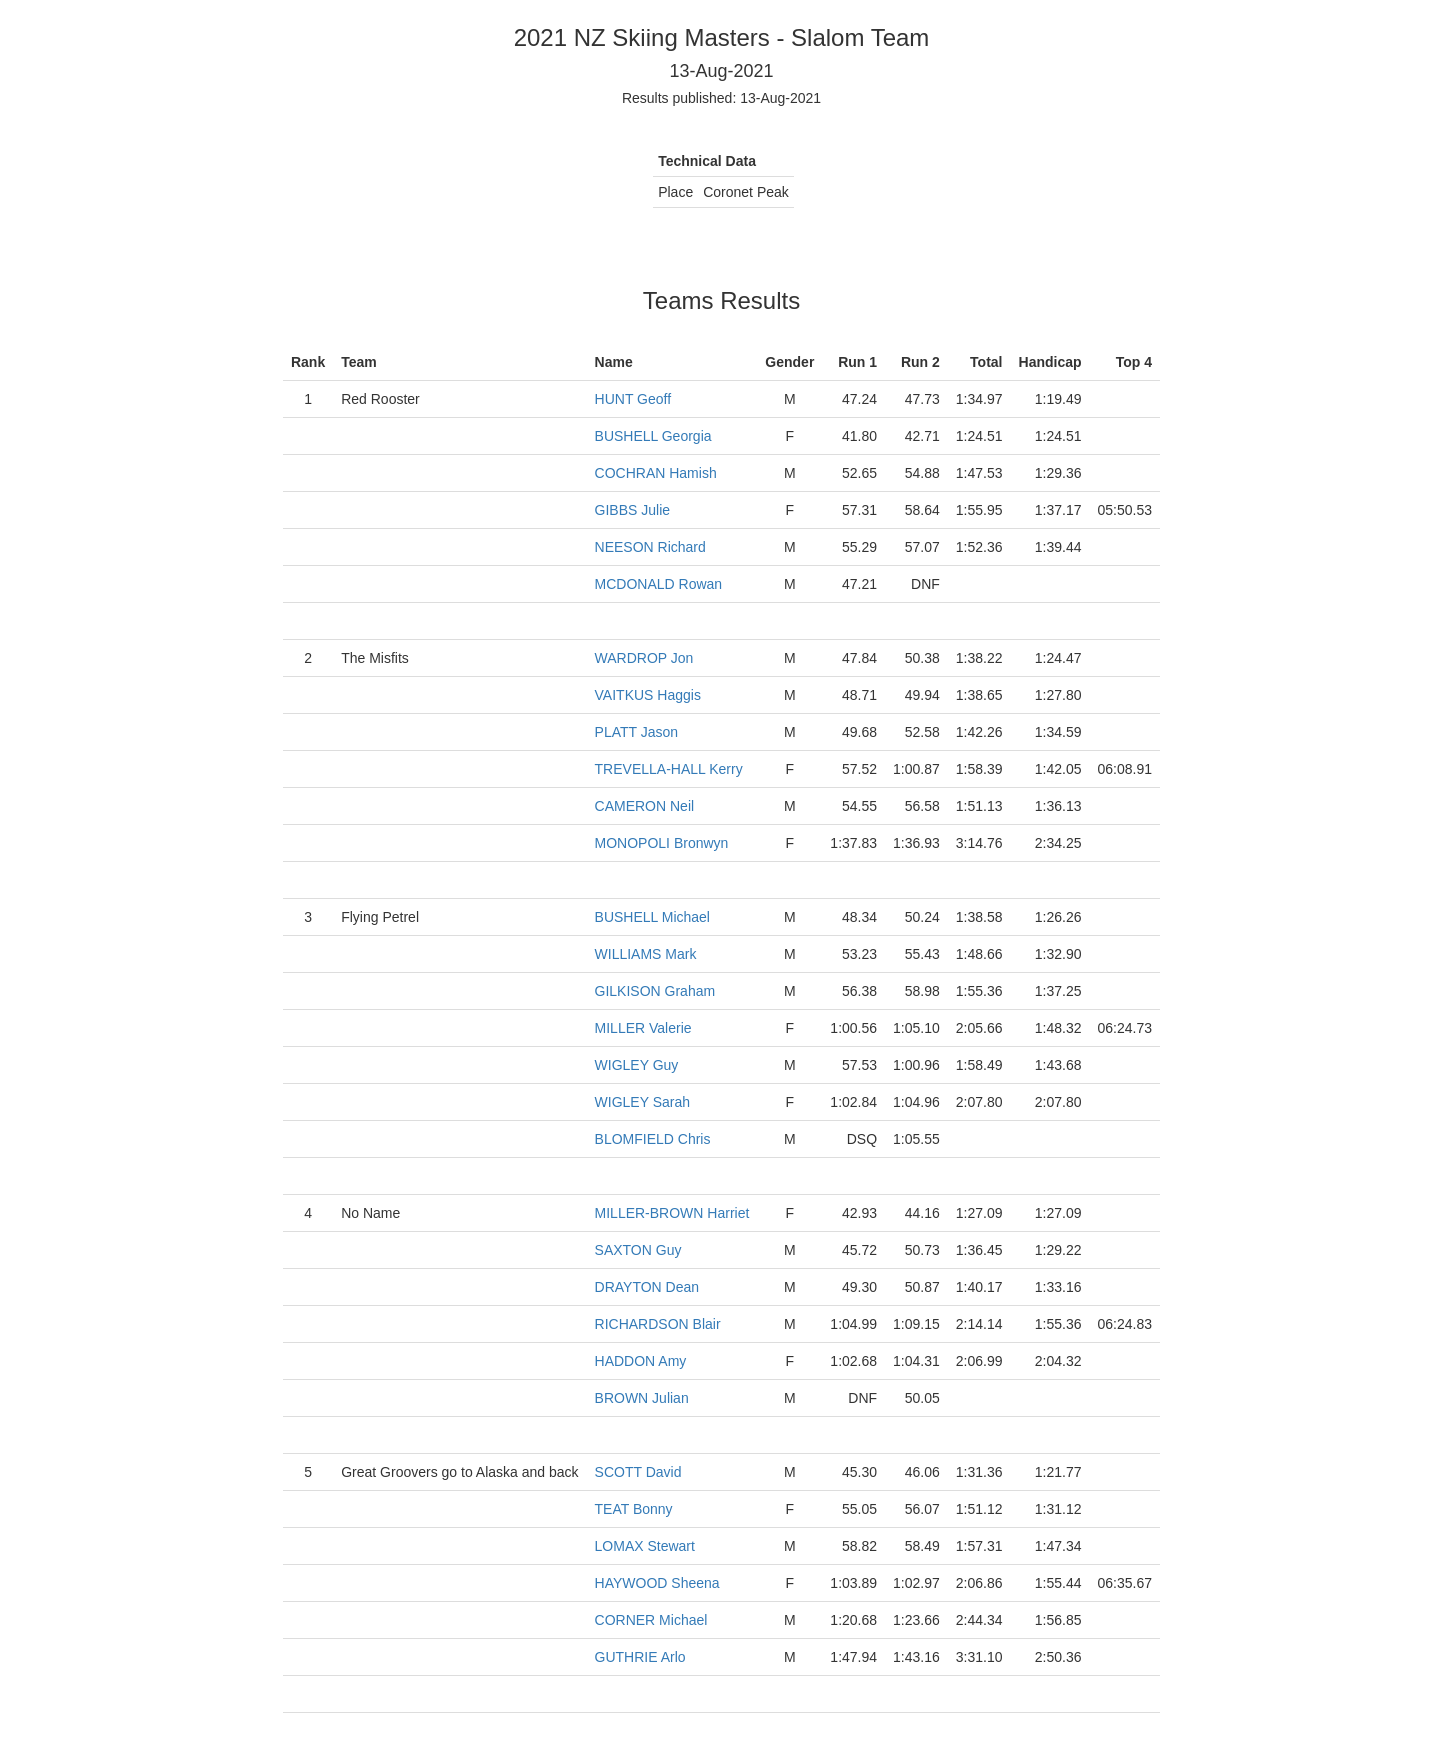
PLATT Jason (637, 732)
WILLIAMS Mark (646, 954)
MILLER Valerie (643, 1028)
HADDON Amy (641, 1361)
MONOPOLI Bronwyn (662, 843)
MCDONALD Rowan (659, 584)
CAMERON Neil (645, 806)
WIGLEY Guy (637, 1065)
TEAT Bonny (634, 1509)
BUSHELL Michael (652, 917)
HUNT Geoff (633, 399)
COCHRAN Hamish (656, 473)
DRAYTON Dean (647, 1287)
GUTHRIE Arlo (640, 1657)
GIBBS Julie (632, 510)
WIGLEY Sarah (642, 1102)
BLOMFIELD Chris (653, 1139)
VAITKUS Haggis (648, 695)
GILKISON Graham (655, 991)
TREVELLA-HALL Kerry (669, 769)
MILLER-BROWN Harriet (672, 1213)
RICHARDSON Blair (658, 1324)
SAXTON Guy (638, 1250)
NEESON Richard (650, 547)
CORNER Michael (651, 1620)
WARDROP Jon (644, 658)
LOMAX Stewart (645, 1546)
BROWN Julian (642, 1398)
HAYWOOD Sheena (657, 1583)
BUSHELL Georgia (653, 436)
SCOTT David (638, 1472)
